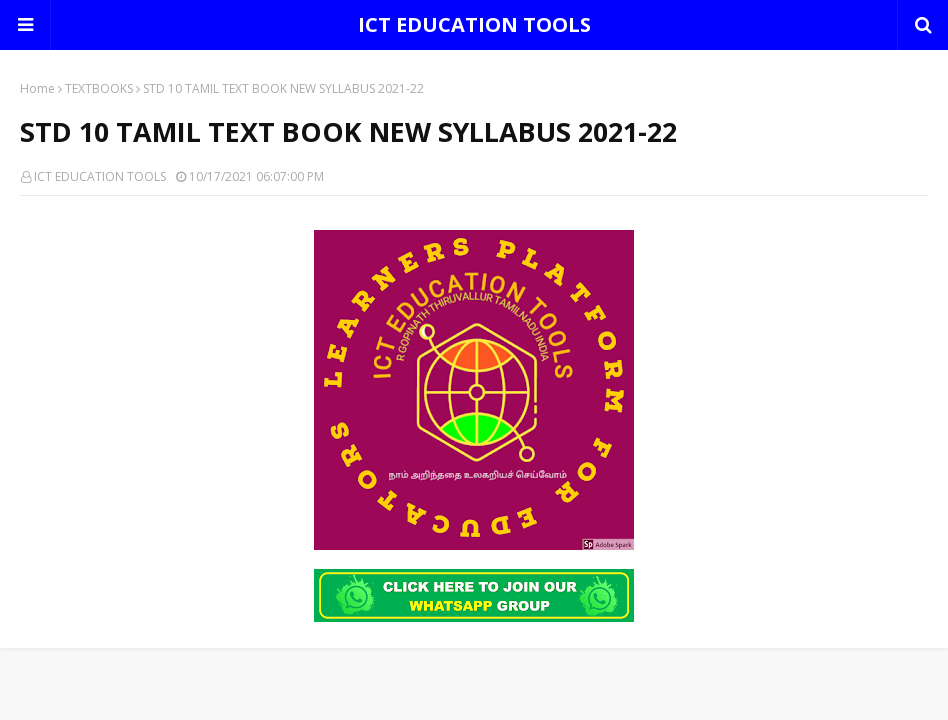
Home (37, 88)
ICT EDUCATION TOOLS (474, 24)
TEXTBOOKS (99, 88)
